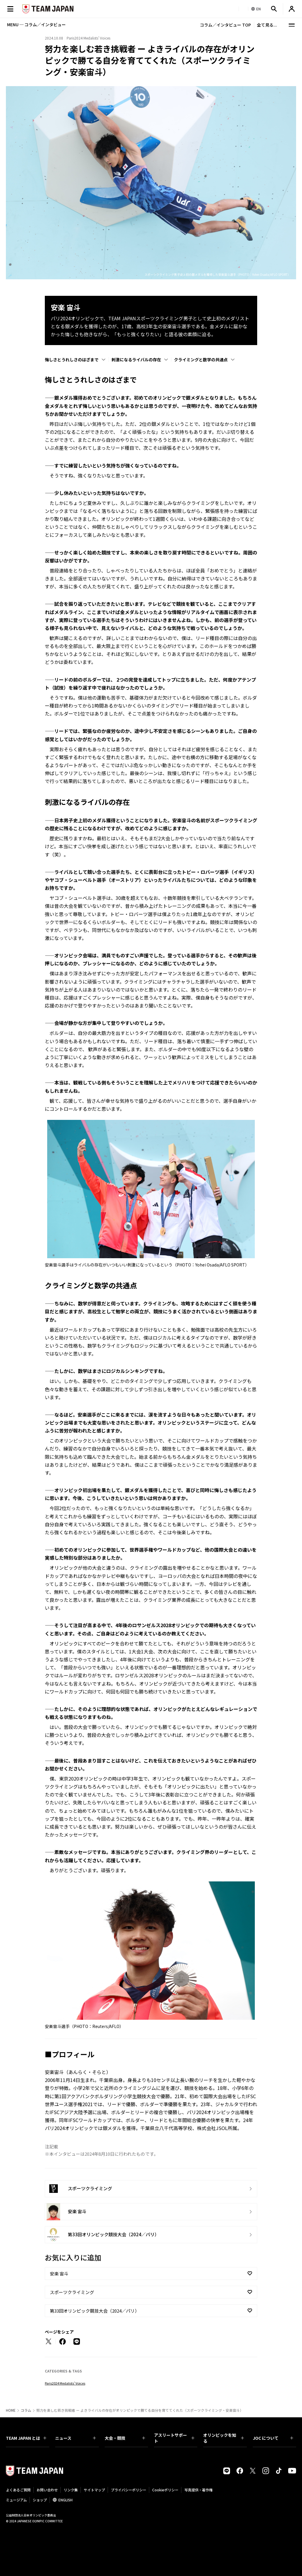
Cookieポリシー (165, 2489)
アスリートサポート (174, 2438)
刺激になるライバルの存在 (136, 359)
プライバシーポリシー (128, 2489)
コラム (26, 2410)
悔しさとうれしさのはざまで (72, 359)
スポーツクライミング (72, 2292)
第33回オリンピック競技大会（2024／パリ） (94, 2311)
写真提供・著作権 (198, 2489)
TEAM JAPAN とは (26, 2438)
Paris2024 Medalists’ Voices (65, 2383)
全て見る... (267, 25)
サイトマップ (94, 2489)
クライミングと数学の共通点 (201, 359)
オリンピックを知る (223, 2438)
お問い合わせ (47, 2489)
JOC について (273, 2438)
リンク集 (71, 2489)
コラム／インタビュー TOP (225, 25)
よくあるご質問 (18, 2489)
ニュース (75, 2438)
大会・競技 (125, 2438)
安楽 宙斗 (59, 2273)
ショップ (40, 2499)
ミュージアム (16, 2499)
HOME (11, 2410)
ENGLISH (65, 2499)
